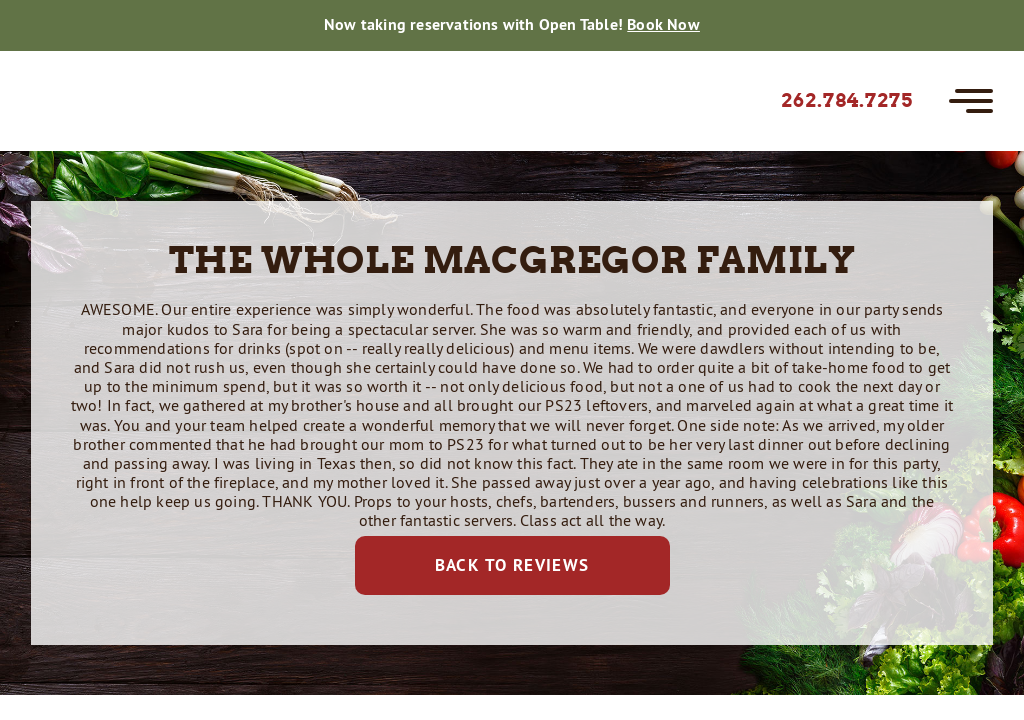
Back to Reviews (512, 565)
